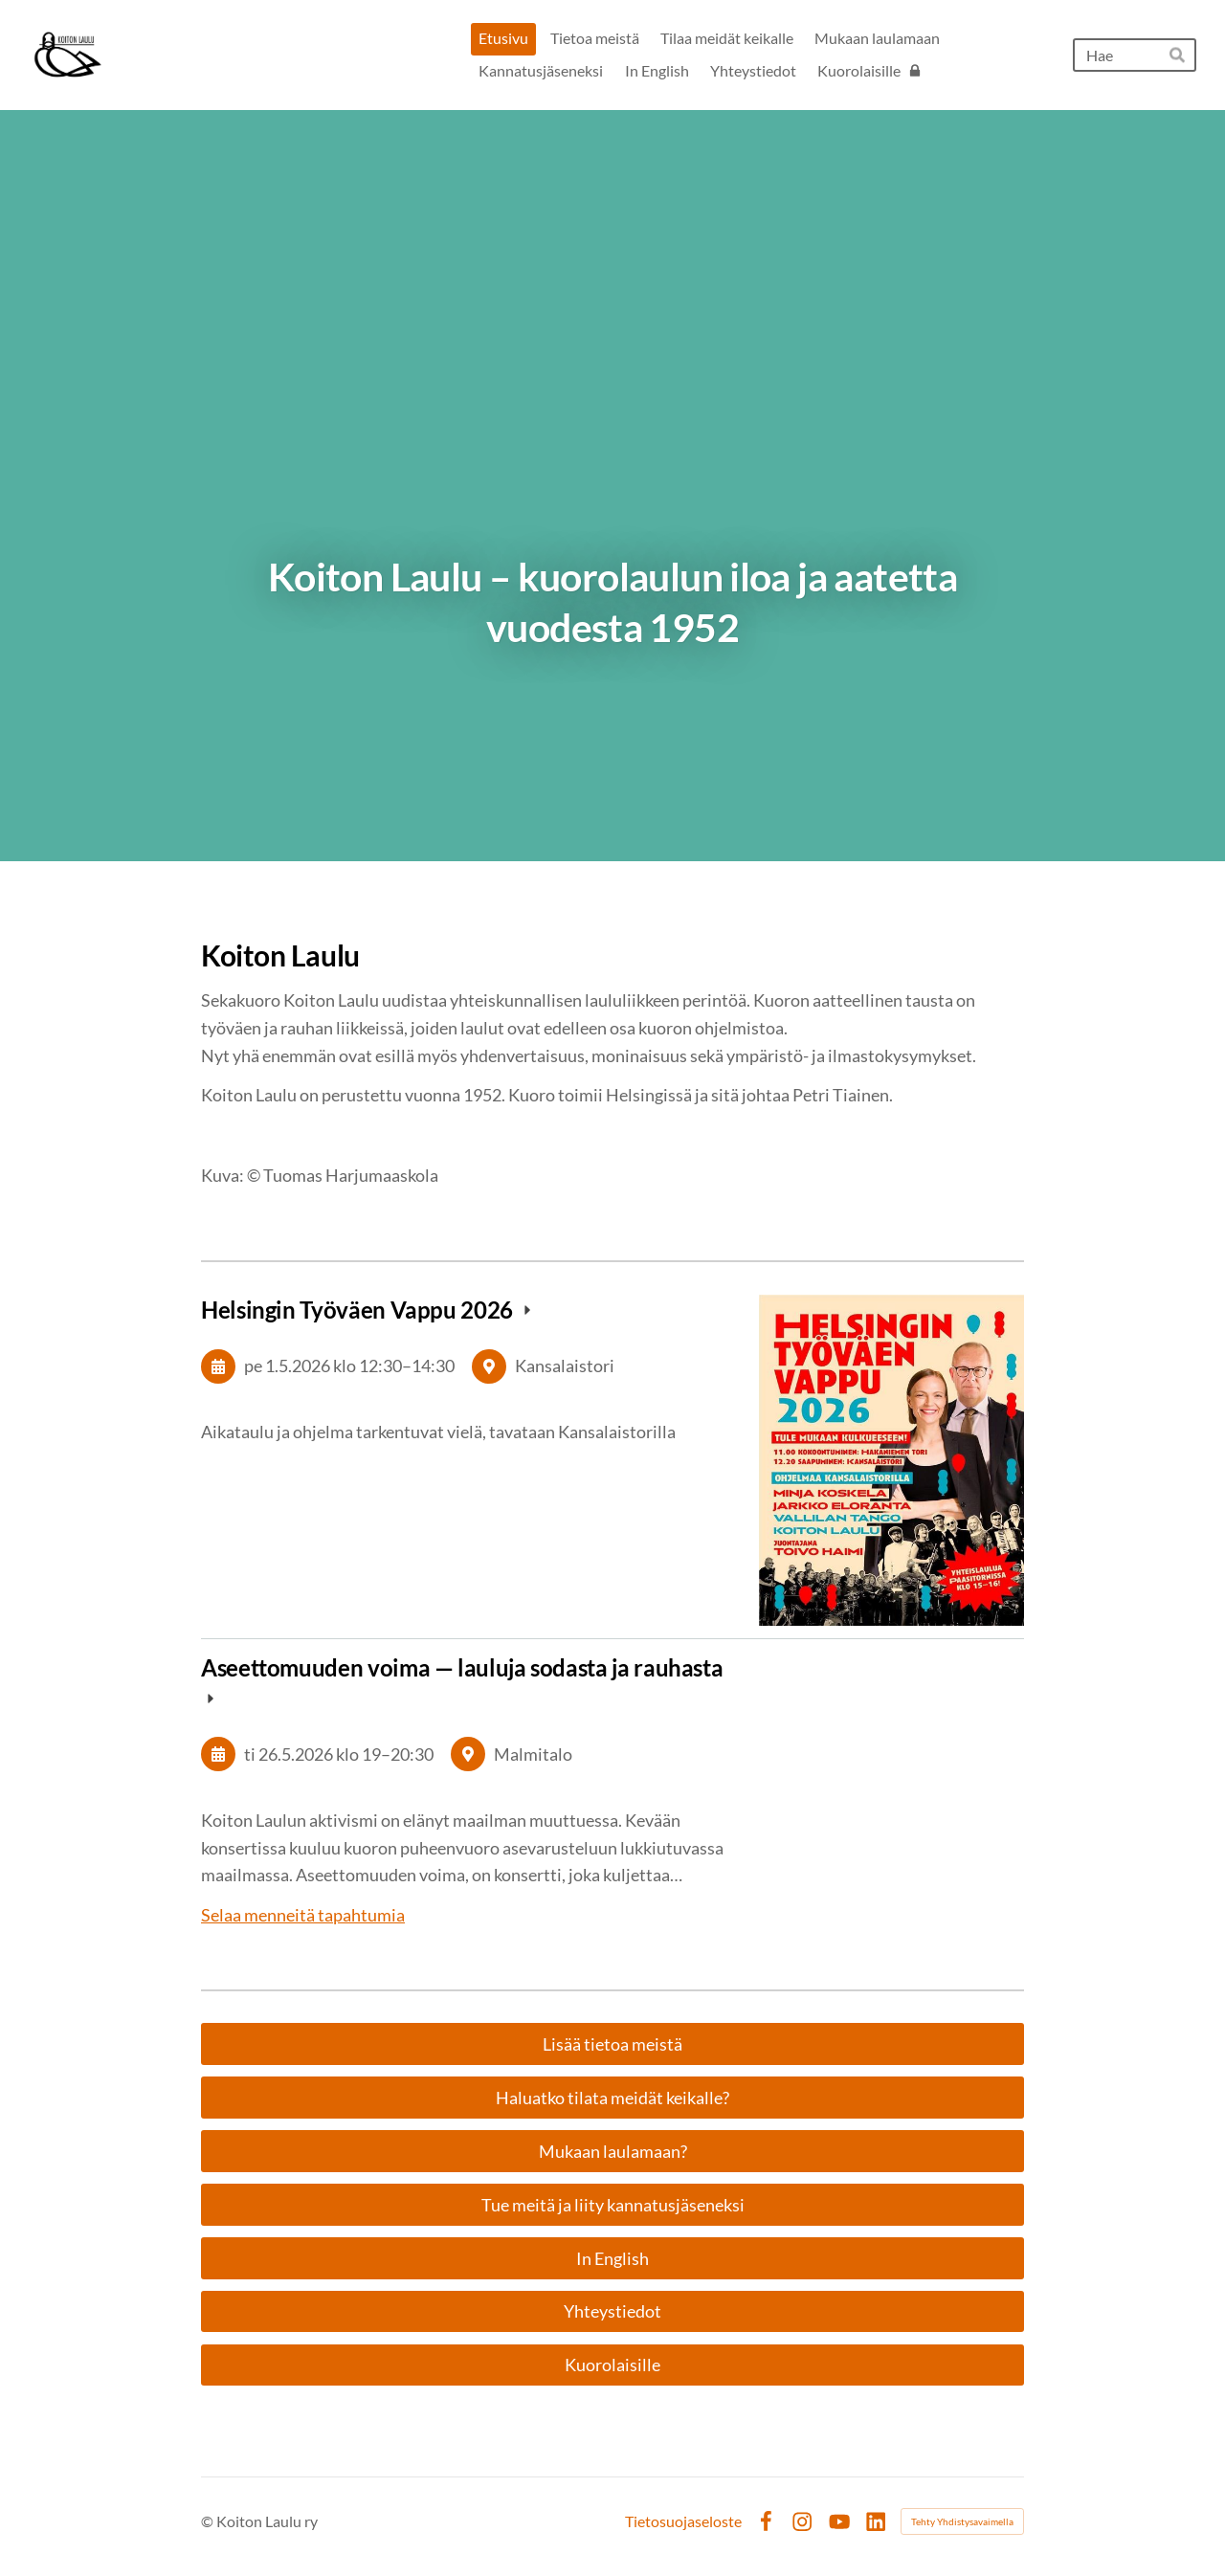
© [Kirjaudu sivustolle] (208, 2521)
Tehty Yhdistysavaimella (962, 2521)
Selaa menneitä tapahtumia (303, 1914)
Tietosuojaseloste (683, 2521)
